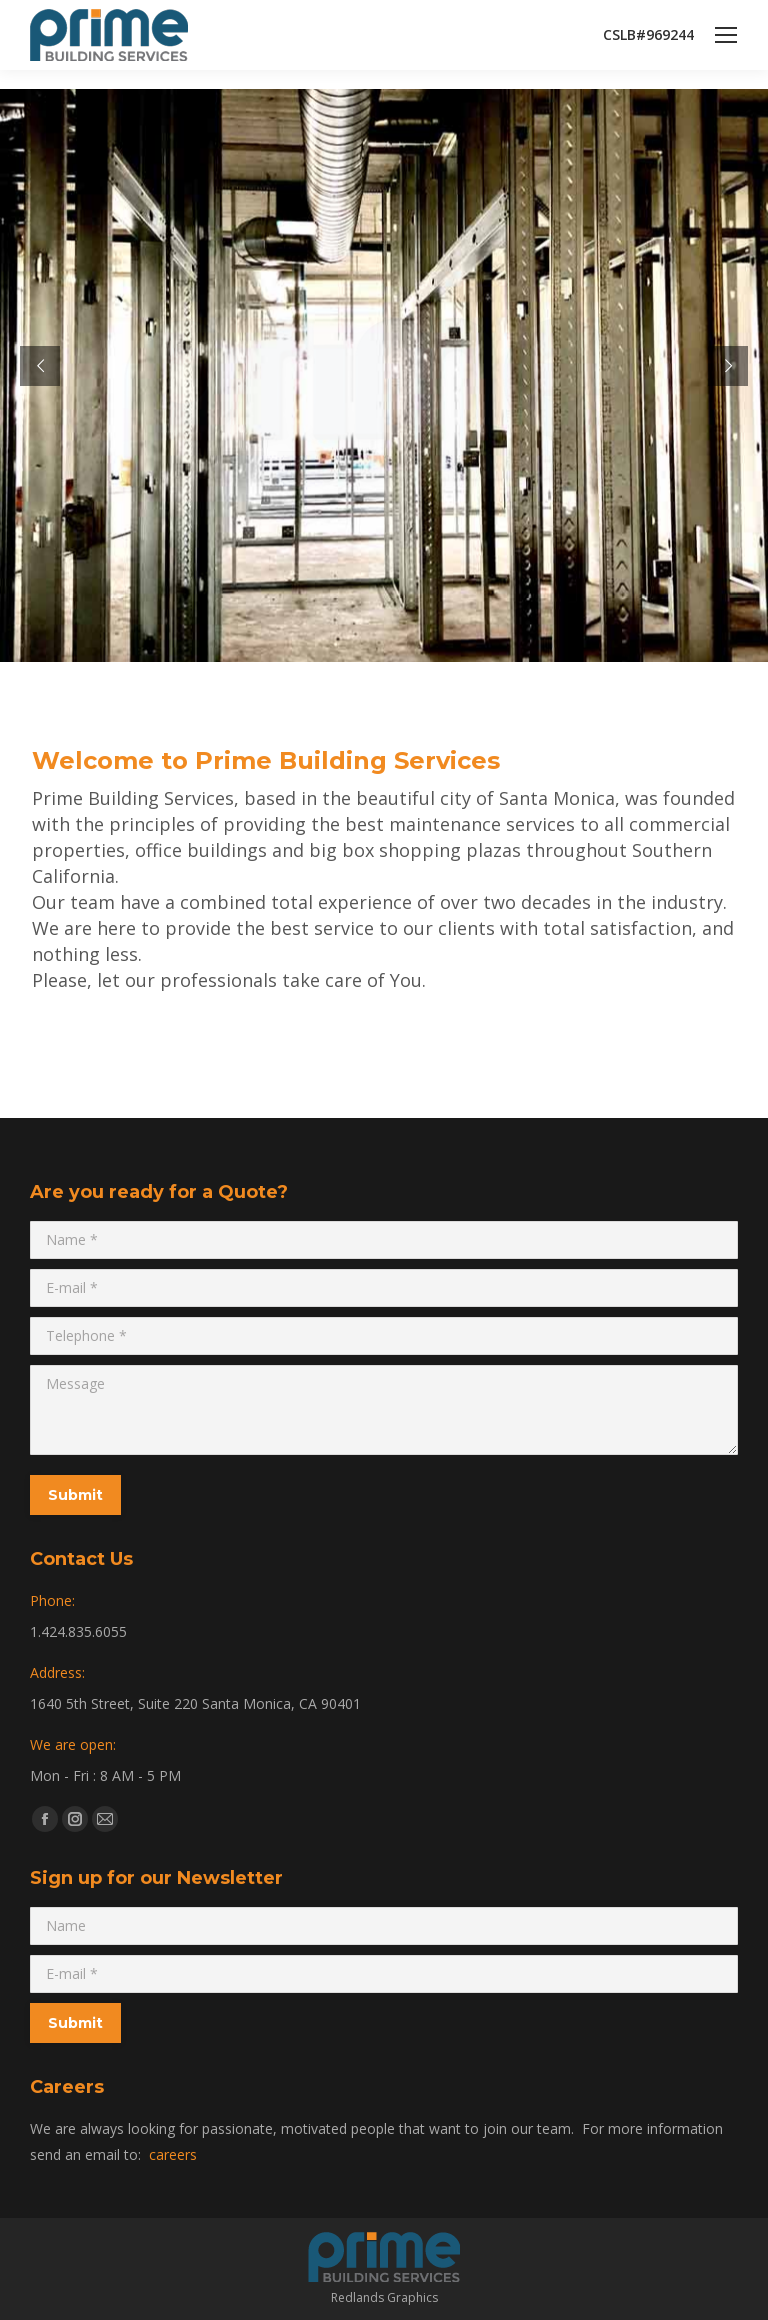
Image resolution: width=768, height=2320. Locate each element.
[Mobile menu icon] (726, 35)
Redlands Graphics (384, 2297)
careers (173, 2154)
